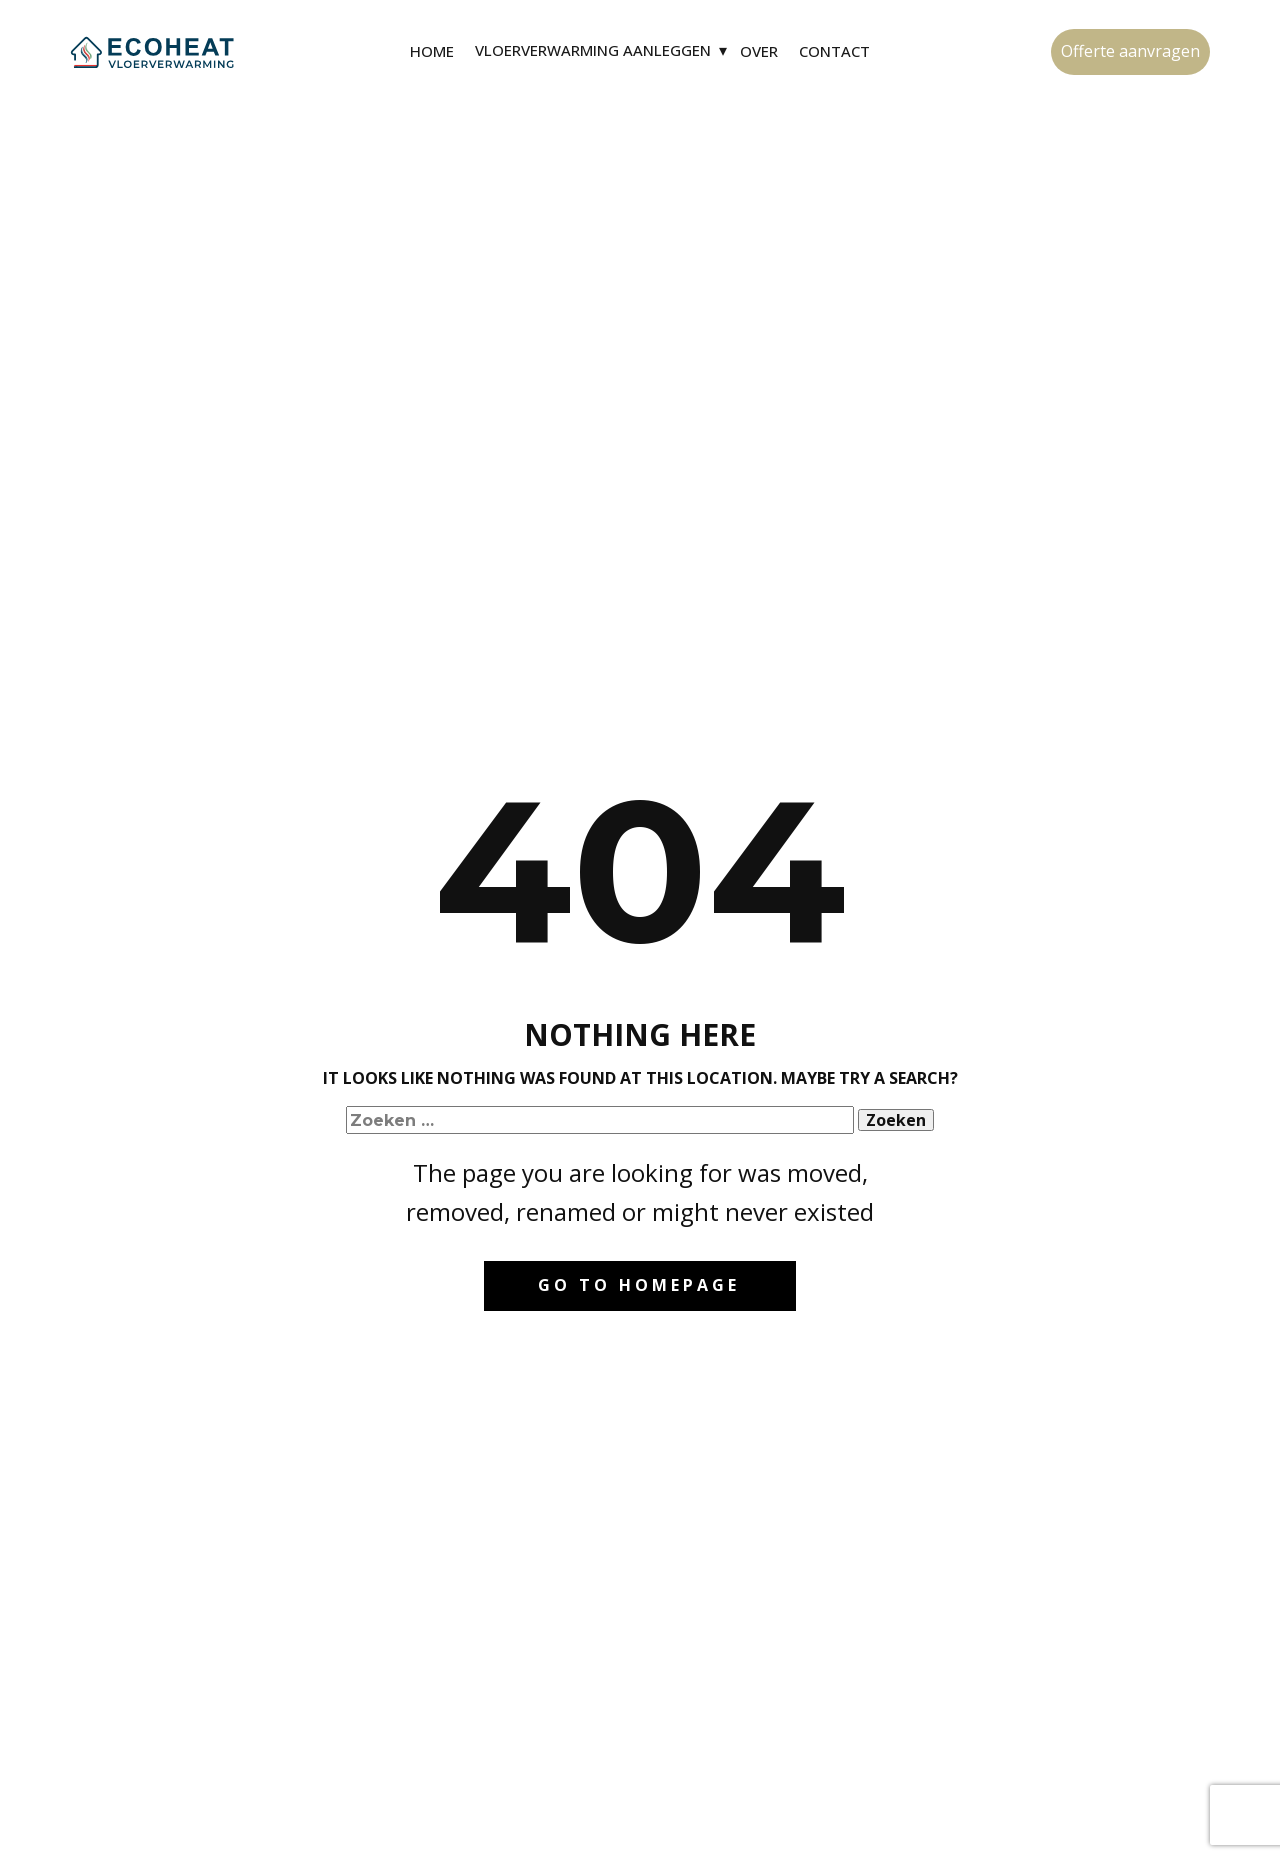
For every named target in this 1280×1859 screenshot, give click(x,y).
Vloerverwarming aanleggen (593, 50)
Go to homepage (639, 1285)
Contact (834, 51)
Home (432, 51)
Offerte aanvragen (1130, 51)
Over (759, 51)
